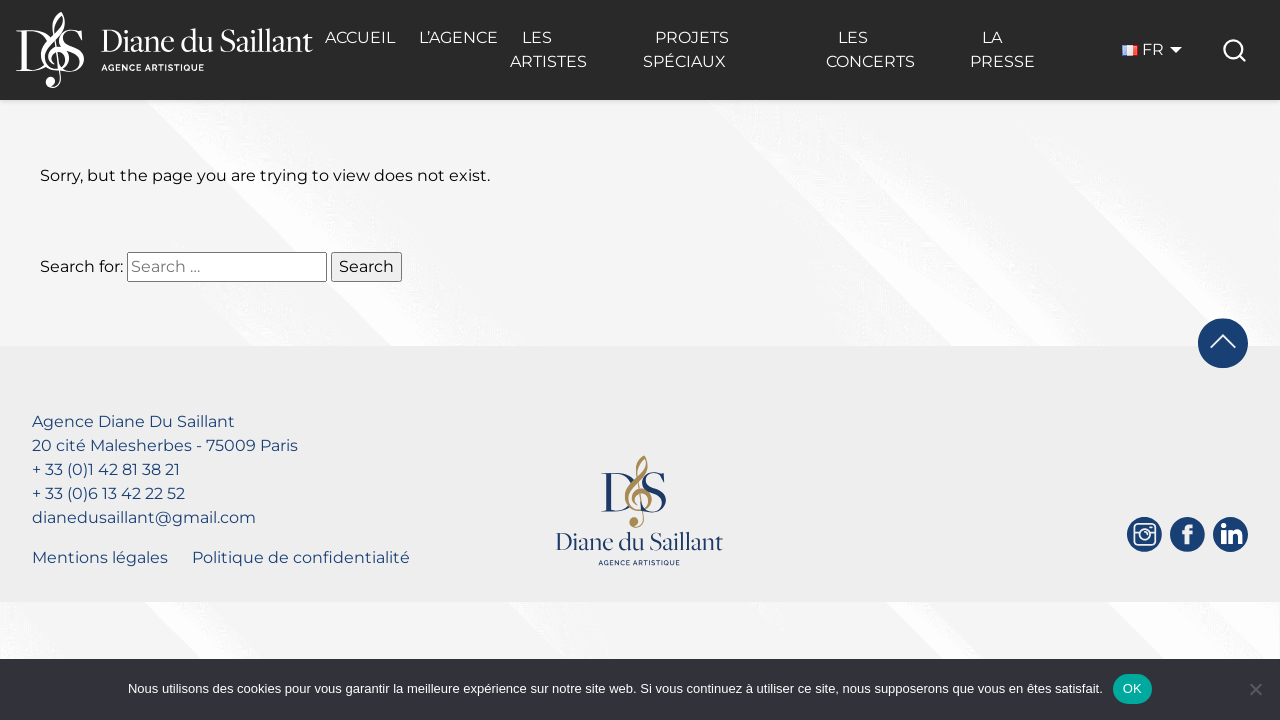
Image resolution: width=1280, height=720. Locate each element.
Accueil (360, 37)
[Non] (1255, 689)
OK (1132, 688)
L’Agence (458, 37)
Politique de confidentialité (301, 557)
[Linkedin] (1230, 534)
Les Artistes (548, 49)
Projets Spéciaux (686, 49)
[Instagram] (1144, 534)
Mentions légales (100, 557)
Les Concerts (870, 49)
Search (366, 266)
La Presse (1002, 49)
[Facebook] (1187, 534)
